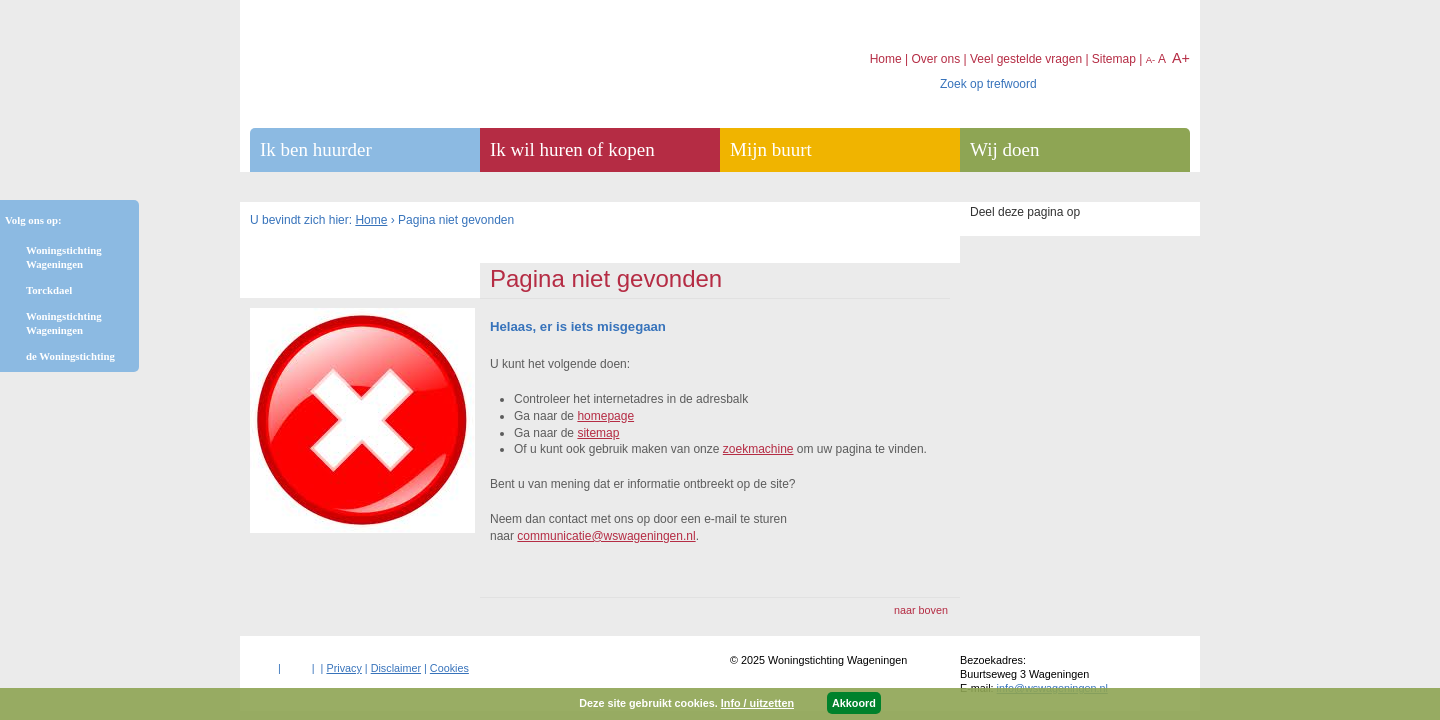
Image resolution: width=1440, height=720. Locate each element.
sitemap (598, 433)
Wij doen (1004, 149)
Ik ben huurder (316, 149)
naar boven (921, 610)
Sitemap (1114, 59)
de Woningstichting (70, 356)
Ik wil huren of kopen (572, 149)
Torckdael (49, 290)
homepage (605, 416)
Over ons (935, 59)
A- (1151, 59)
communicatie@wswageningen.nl (606, 536)
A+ (1181, 58)
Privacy (343, 668)
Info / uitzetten (757, 703)
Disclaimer (396, 668)
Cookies (449, 668)
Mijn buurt (771, 149)
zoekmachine (758, 449)
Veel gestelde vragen (1026, 59)
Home (371, 220)
